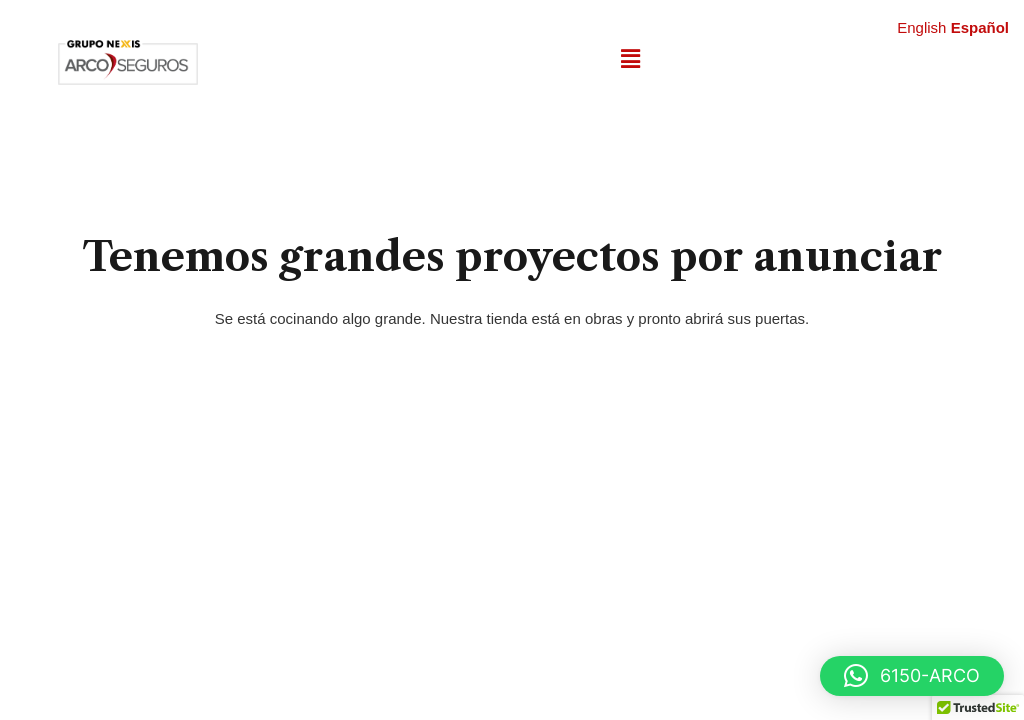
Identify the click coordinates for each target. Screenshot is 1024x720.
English (921, 27)
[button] (630, 59)
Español (980, 27)
